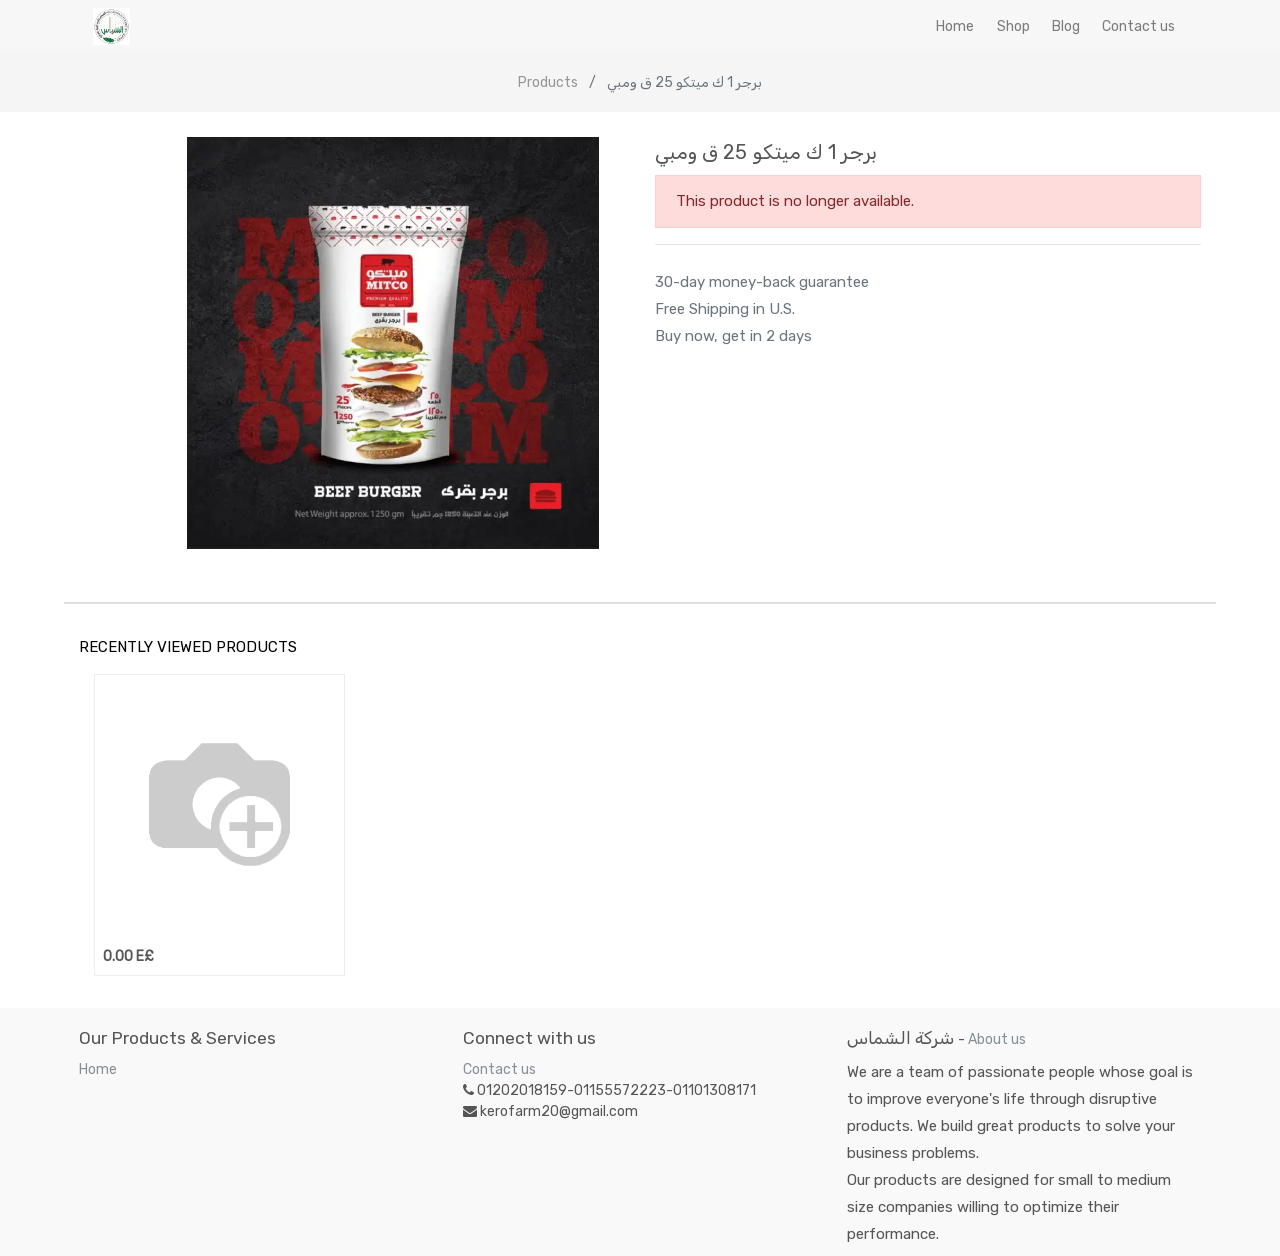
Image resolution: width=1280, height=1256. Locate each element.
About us (997, 1039)
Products (548, 82)
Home (98, 1069)
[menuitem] (955, 26)
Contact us (499, 1069)
